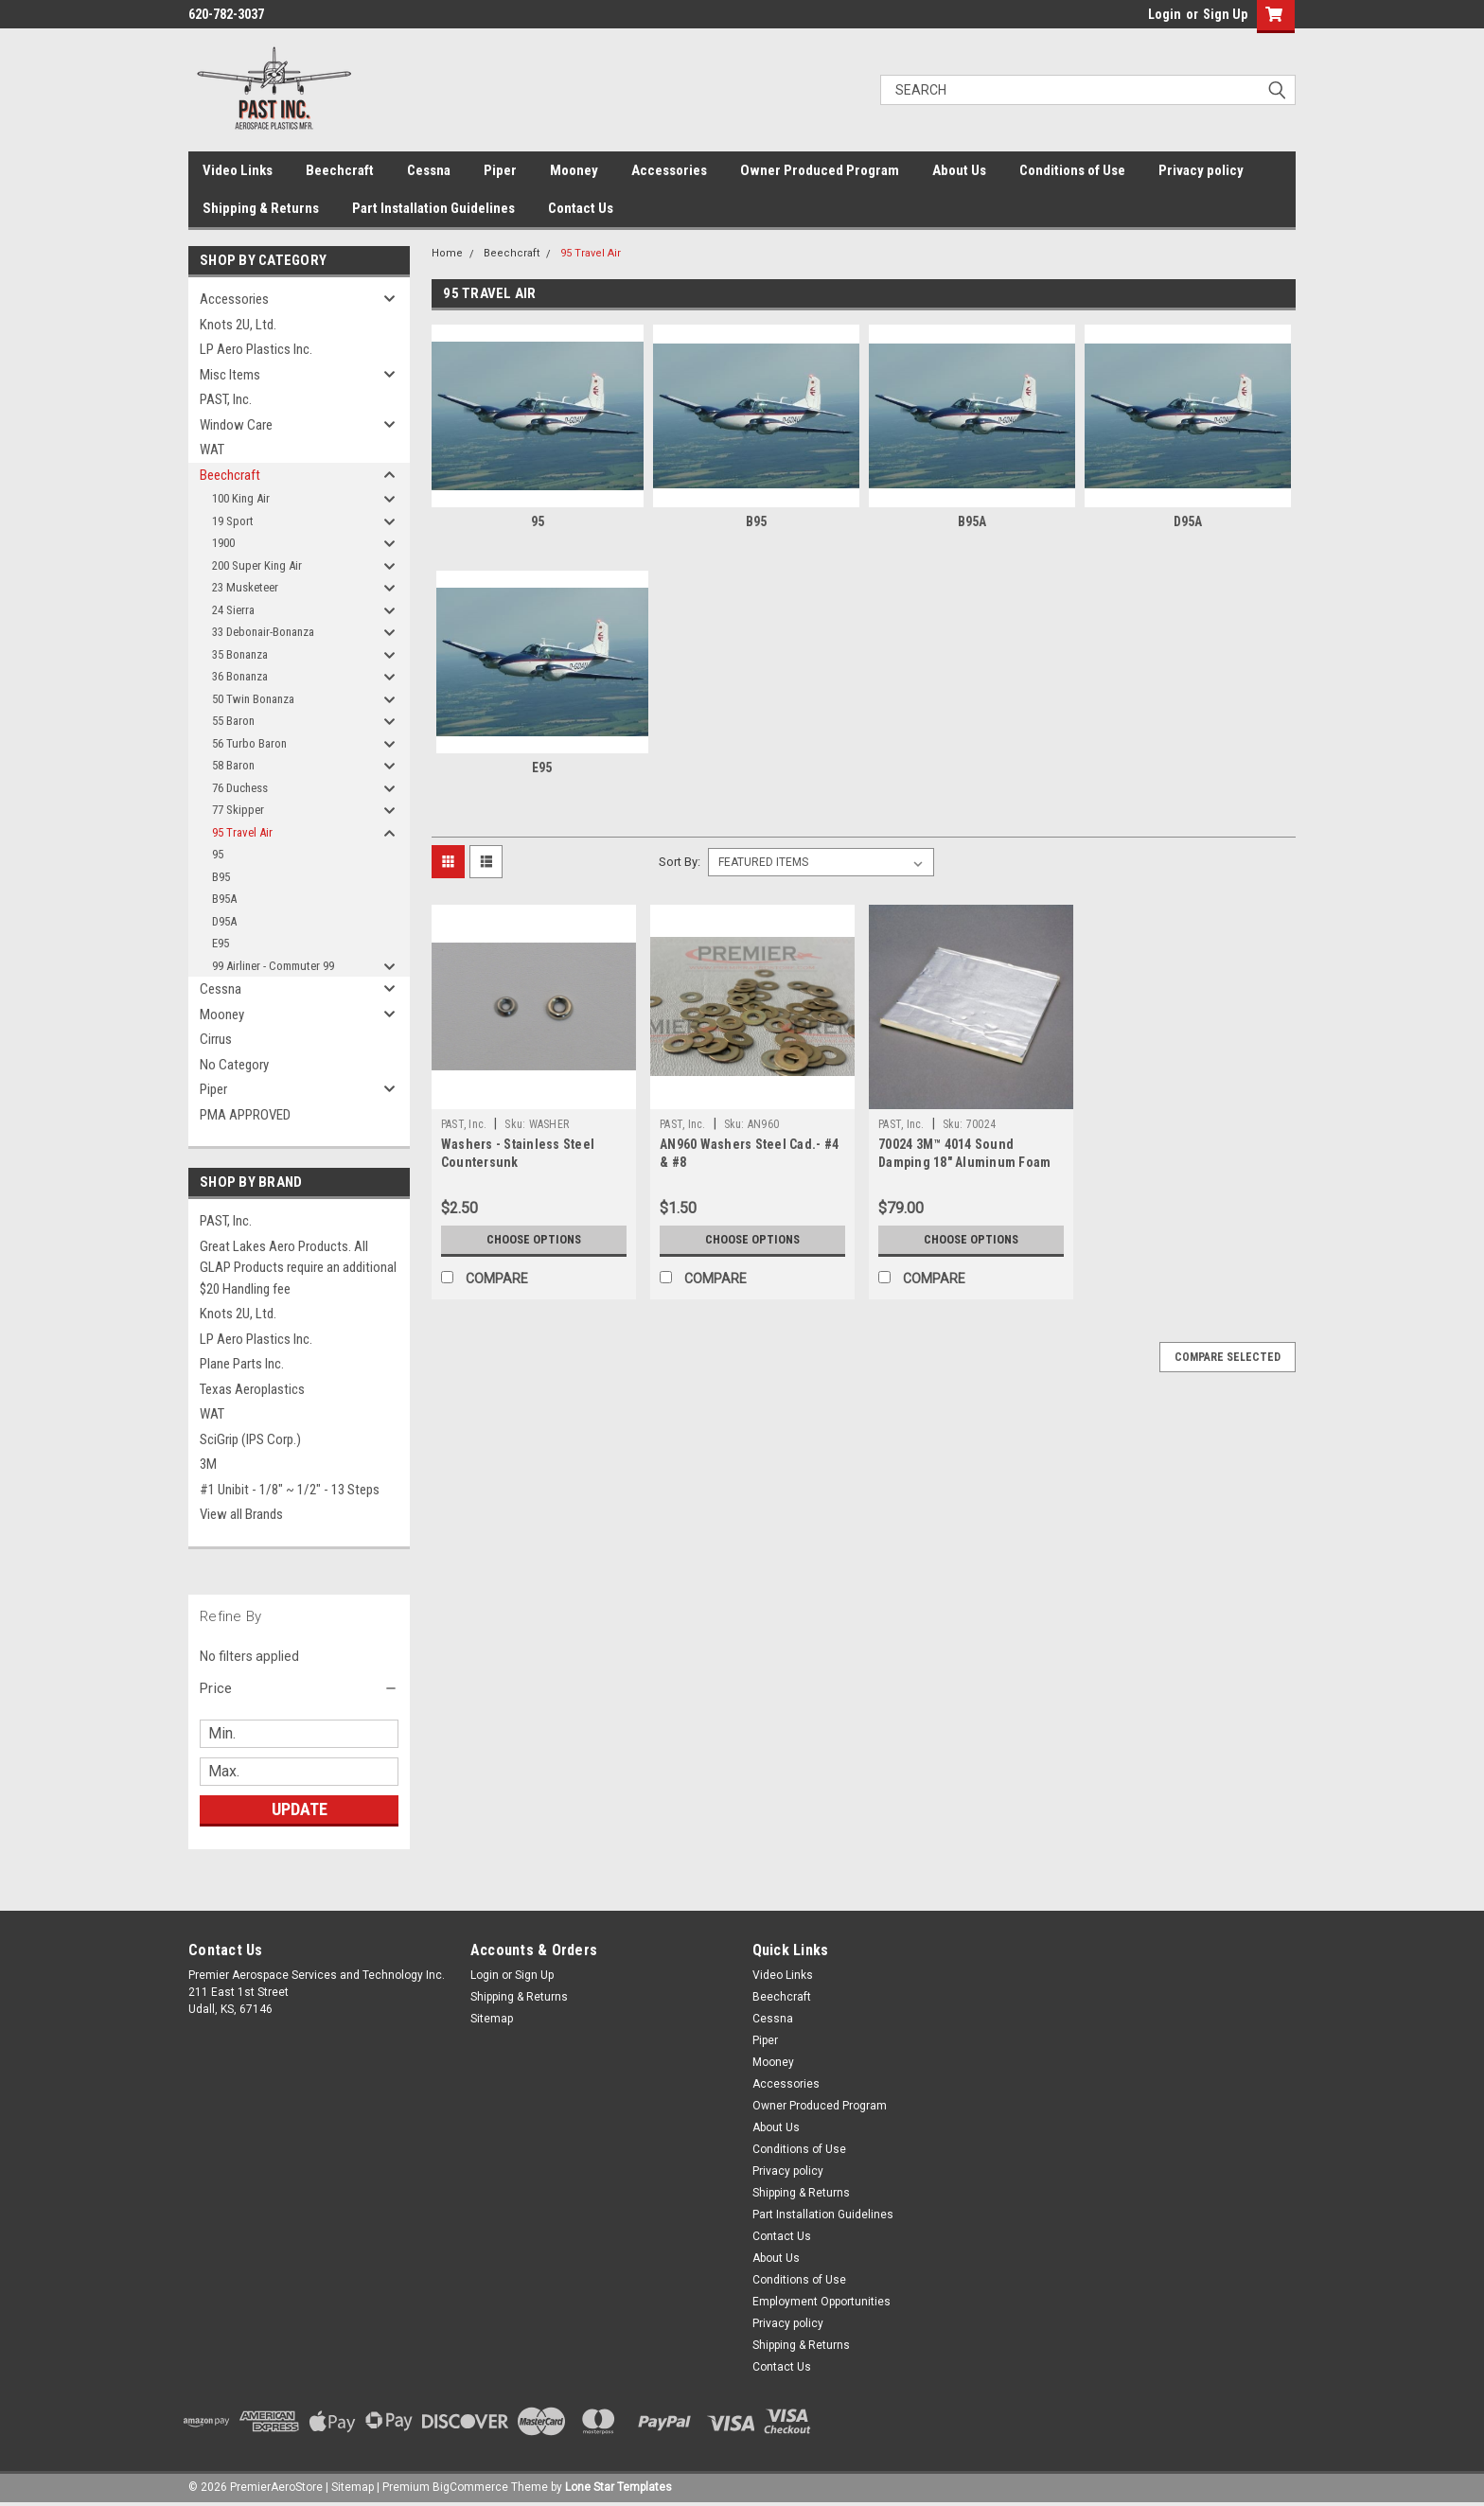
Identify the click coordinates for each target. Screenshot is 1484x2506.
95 (217, 854)
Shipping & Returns (261, 208)
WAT (212, 449)
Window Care (236, 424)
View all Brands (241, 1514)
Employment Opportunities (821, 2301)
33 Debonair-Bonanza (263, 632)
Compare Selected (1228, 1357)
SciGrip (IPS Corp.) (250, 1439)
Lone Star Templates (618, 2487)
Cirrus (216, 1039)
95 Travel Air (242, 832)
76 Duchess (240, 788)
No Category (234, 1064)
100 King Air (241, 498)
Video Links (238, 170)
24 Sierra (233, 610)
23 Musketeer (245, 587)
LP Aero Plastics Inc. (256, 349)
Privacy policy (1201, 170)
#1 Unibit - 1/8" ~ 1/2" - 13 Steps (290, 1489)
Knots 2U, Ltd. (238, 324)
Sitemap (491, 2018)
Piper (500, 170)
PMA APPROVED (245, 1114)
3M (208, 1464)
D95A (224, 921)
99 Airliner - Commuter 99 (273, 966)
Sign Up (1225, 14)
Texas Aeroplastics (252, 1389)
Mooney (574, 170)
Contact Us (580, 208)
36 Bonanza (240, 676)
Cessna (428, 170)
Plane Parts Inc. (242, 1363)
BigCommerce (470, 2487)
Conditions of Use (1072, 170)
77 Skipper (238, 810)
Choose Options (534, 1239)
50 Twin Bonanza (253, 699)
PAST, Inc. (226, 399)
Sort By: (679, 862)
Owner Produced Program (819, 170)
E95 (220, 943)
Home (447, 253)
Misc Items (230, 374)
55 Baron (233, 721)
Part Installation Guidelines (433, 208)
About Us (959, 170)
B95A (224, 898)
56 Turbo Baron (249, 743)
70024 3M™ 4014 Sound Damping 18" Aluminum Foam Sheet (964, 1162)
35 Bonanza (240, 654)
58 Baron (233, 765)
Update (299, 1809)
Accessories (669, 170)
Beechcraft (340, 170)
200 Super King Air (257, 565)
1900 (223, 543)
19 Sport (233, 521)
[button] (299, 1688)
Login (1164, 14)
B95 (221, 877)
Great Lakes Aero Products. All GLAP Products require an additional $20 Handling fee (298, 1267)
